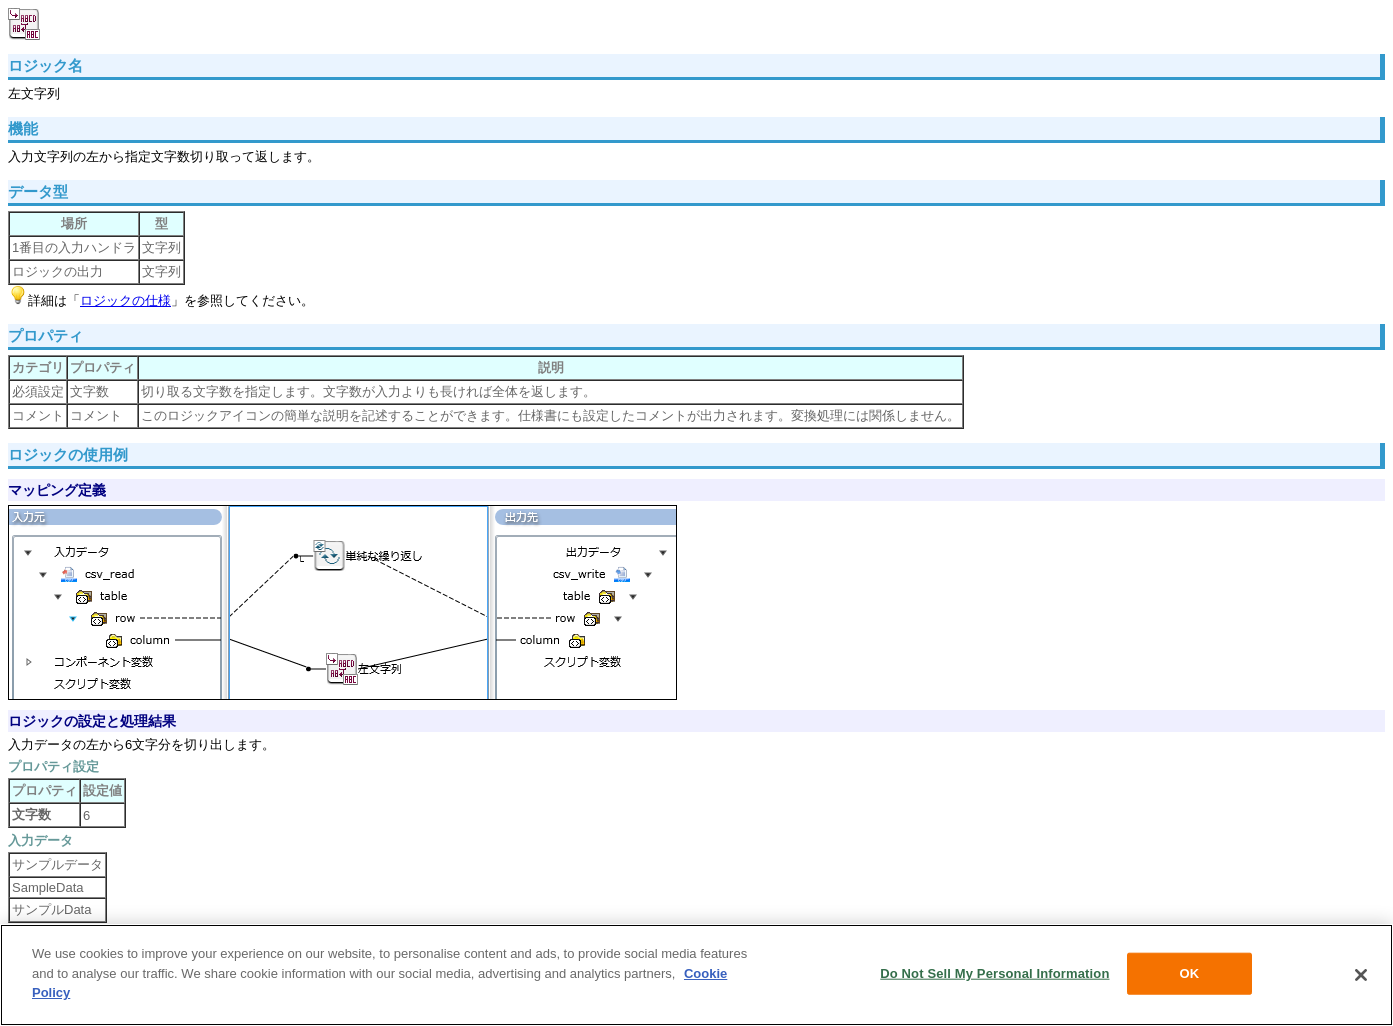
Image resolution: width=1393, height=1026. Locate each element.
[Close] (1361, 975)
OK (1190, 973)
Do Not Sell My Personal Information (994, 973)
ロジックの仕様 (125, 300)
